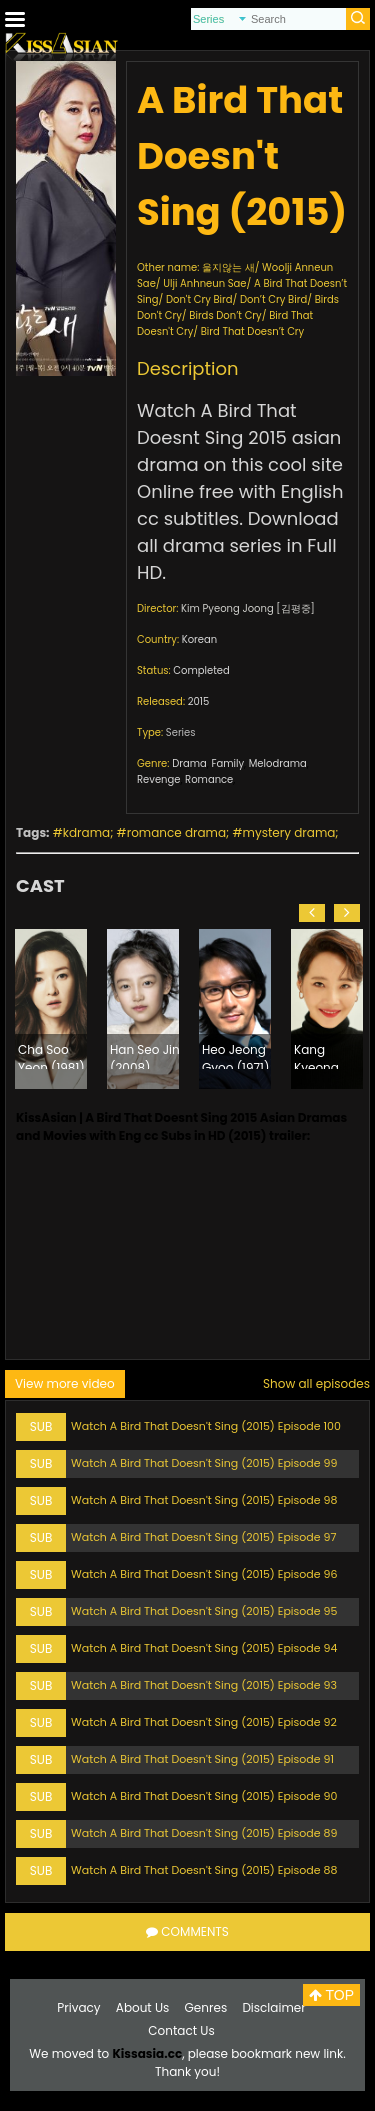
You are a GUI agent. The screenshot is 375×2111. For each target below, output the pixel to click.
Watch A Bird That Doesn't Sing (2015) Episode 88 (204, 1870)
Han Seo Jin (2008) (145, 1055)
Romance (209, 779)
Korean (199, 639)
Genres (206, 2007)
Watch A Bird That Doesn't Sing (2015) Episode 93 (204, 1685)
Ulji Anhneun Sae (204, 283)
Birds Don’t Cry (225, 315)
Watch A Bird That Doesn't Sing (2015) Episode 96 (204, 1574)
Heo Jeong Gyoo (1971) (235, 1055)
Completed (201, 670)
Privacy (78, 2007)
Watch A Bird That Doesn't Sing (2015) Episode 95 (204, 1611)
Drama (189, 763)
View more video (65, 1383)
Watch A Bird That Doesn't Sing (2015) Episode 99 (204, 1463)
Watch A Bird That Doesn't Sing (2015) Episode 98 (204, 1500)
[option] (51, 1009)
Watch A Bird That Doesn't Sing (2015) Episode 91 (202, 1759)
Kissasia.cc (147, 2053)
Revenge (158, 779)
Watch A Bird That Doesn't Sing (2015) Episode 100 (206, 1426)
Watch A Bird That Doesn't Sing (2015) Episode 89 (204, 1833)
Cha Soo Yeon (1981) (51, 1055)
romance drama (176, 832)
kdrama (86, 832)
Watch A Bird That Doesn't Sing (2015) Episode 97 (203, 1537)
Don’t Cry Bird (273, 299)
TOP (331, 1995)
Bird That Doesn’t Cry (253, 331)
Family (227, 763)
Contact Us (181, 2030)
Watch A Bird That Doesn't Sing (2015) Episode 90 (204, 1796)
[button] (312, 913)
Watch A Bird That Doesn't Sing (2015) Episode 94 (204, 1648)
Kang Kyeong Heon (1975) (329, 1055)
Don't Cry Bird (199, 299)
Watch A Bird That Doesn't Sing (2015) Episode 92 (204, 1722)
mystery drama (289, 832)
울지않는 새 (228, 267)
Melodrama (278, 763)
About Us (143, 2007)
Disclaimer (273, 2007)
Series (181, 732)
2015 (199, 701)
